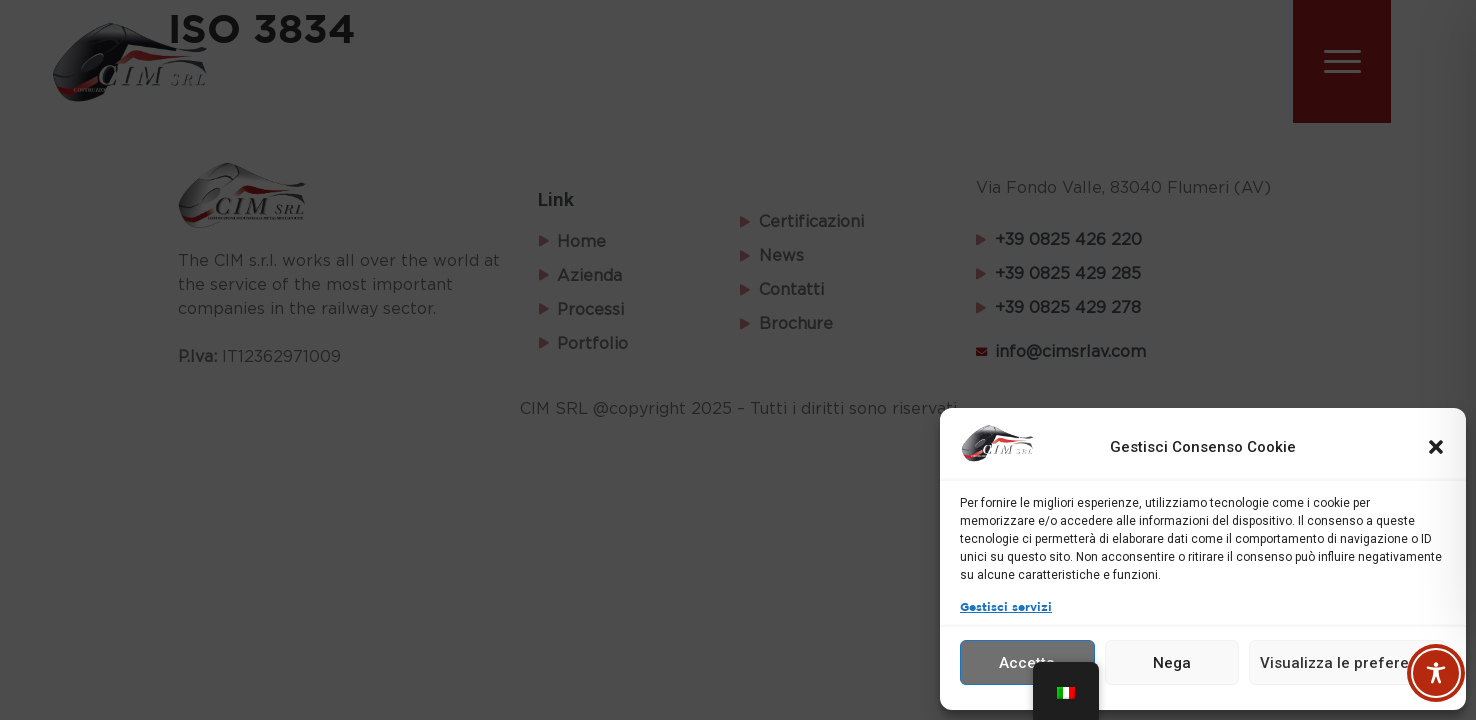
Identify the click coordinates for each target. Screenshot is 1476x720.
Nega (1172, 663)
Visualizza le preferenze (1347, 663)
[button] (1436, 447)
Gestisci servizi (1006, 607)
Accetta (1027, 663)
